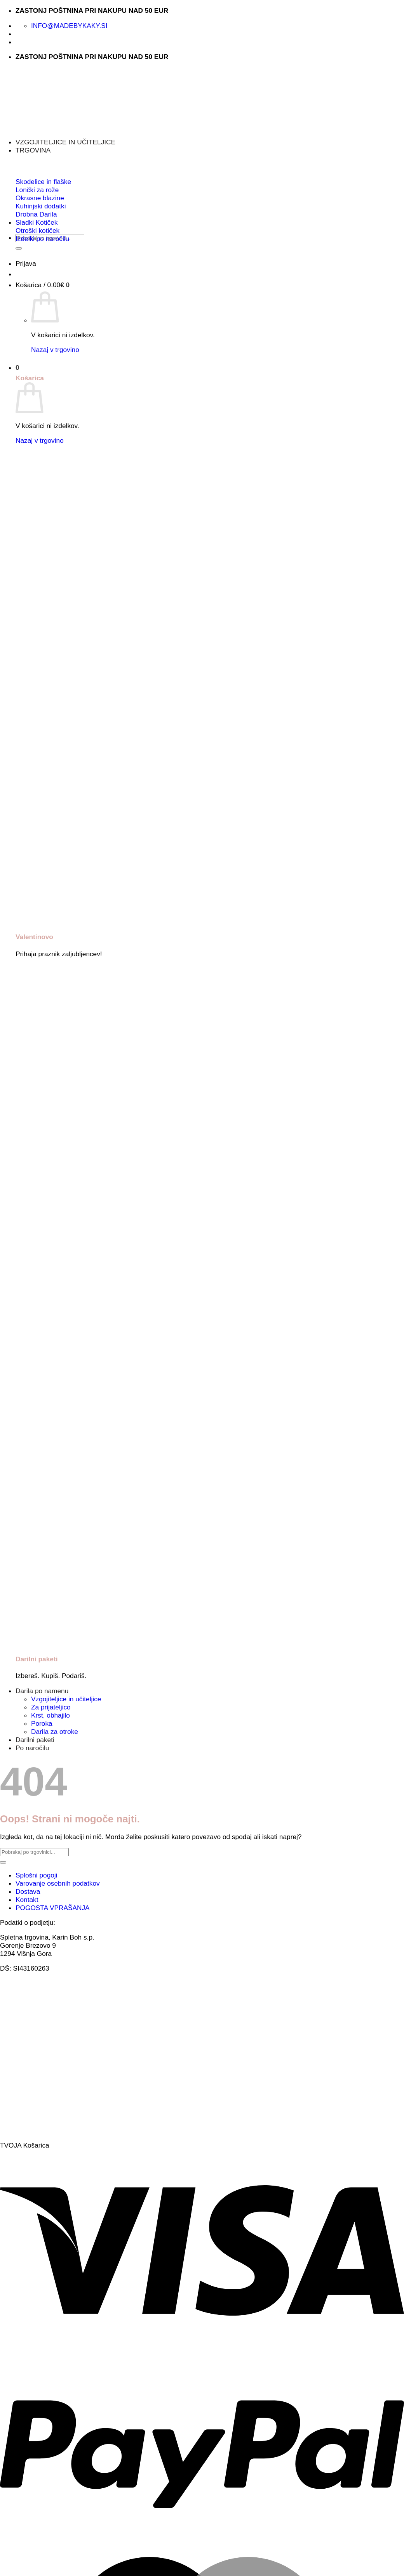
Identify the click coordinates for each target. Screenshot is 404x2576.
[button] (26, 263)
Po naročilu (32, 1748)
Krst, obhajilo (50, 1715)
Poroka (41, 1723)
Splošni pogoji (36, 1875)
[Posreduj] (19, 248)
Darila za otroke (54, 1731)
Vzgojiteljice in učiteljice (66, 1699)
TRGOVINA (33, 150)
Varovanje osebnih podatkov (58, 1883)
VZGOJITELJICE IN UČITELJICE (65, 142)
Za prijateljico (51, 1707)
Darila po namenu (42, 1691)
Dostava (28, 1891)
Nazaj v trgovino (55, 350)
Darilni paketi (35, 1740)
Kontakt (27, 1899)
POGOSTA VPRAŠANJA (53, 1908)
